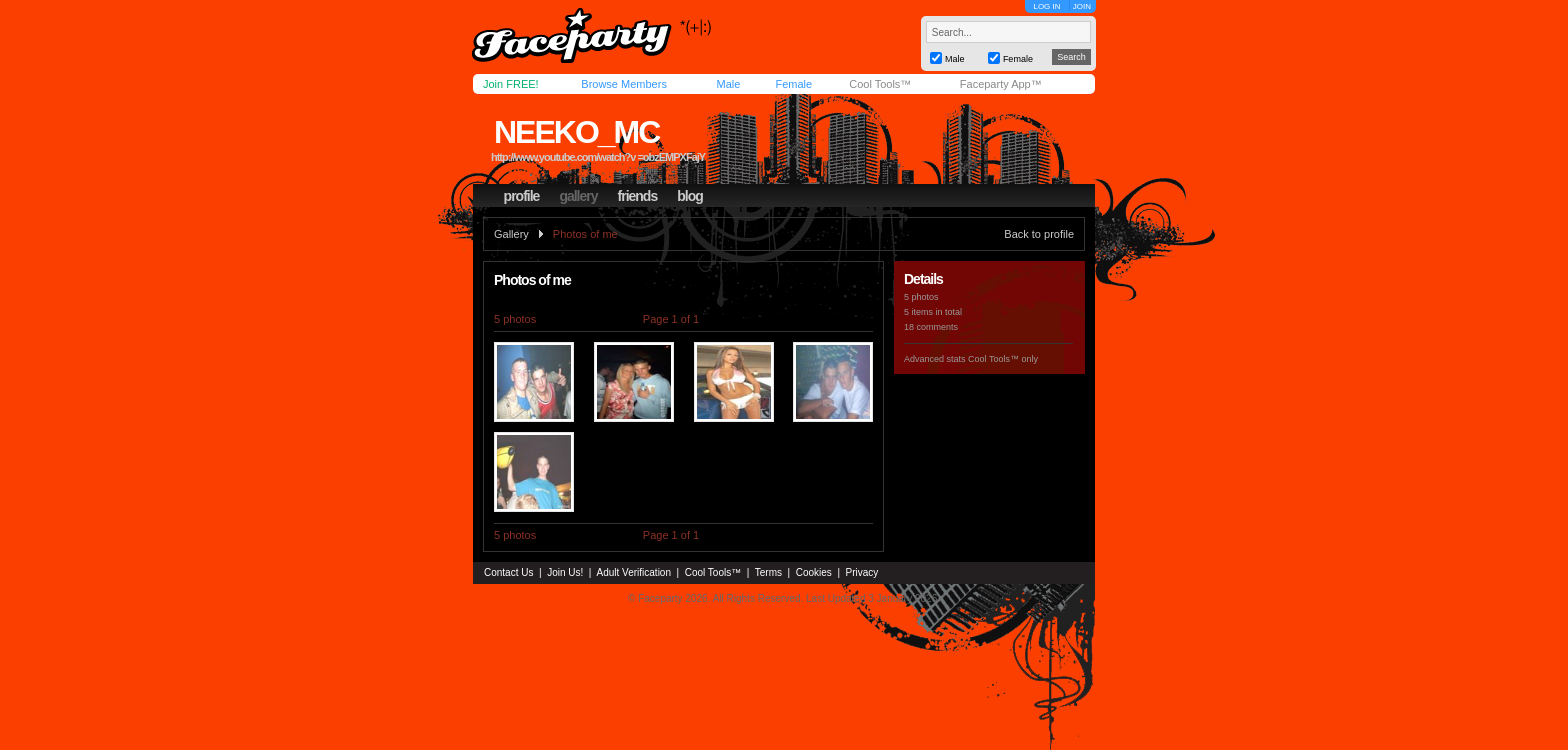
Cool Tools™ (880, 84)
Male (728, 84)
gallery (578, 196)
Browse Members (624, 84)
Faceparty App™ (1001, 84)
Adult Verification (633, 572)
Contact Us (508, 572)
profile (522, 196)
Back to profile (1039, 234)
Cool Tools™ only (1003, 359)
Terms (768, 572)
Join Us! (565, 572)
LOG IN (1046, 6)
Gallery (511, 234)
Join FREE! (511, 84)
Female (793, 84)
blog (690, 196)
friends (638, 196)
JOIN (1082, 6)
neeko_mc (576, 132)
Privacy (862, 572)
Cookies (814, 572)
